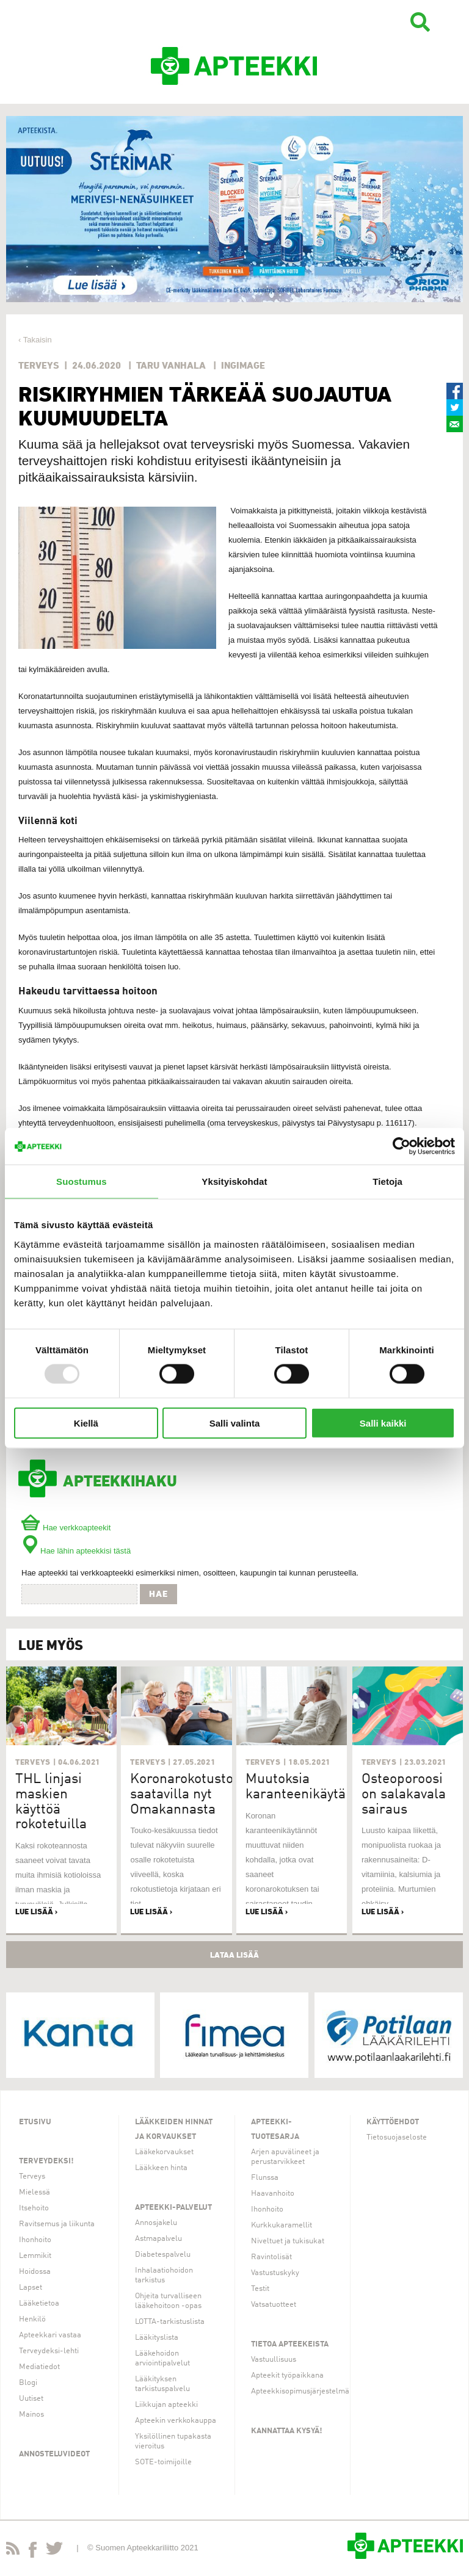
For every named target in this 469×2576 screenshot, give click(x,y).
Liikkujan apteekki (166, 2405)
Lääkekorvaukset (164, 2152)
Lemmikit (35, 2256)
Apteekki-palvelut (173, 2208)
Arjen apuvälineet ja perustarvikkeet (285, 2157)
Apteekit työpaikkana (287, 2375)
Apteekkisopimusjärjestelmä (300, 2391)
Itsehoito (34, 2208)
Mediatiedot (39, 2367)
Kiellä (86, 1422)
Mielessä (34, 2192)
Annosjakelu (156, 2223)
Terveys (32, 2176)
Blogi (28, 2383)
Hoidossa (35, 2272)
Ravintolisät (271, 2257)
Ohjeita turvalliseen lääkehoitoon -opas (168, 2301)
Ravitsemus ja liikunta (57, 2224)
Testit (260, 2289)
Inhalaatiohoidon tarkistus (164, 2275)
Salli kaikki (383, 1422)
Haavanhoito (272, 2194)
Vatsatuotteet (273, 2305)
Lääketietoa (39, 2303)
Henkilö (32, 2319)
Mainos (31, 2415)
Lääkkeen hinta (161, 2168)
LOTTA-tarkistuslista (170, 2322)
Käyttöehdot (392, 2122)
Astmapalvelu (158, 2239)
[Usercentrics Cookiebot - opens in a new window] (401, 1146)
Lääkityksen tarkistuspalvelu (162, 2384)
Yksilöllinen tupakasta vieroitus (173, 2441)
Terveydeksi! (46, 2161)
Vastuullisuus (273, 2360)
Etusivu (35, 2122)
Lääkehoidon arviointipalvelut (162, 2358)
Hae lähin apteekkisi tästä (76, 1550)
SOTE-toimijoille (163, 2462)
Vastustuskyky (275, 2273)
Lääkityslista (156, 2338)
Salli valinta (234, 1422)
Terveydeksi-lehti (49, 2351)
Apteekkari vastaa (50, 2335)
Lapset (30, 2288)
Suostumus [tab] (81, 1181)
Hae (158, 1593)
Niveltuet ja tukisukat (287, 2241)
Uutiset (31, 2399)
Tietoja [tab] (387, 1181)
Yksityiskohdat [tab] (234, 1181)
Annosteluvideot (54, 2454)
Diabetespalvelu (163, 2255)
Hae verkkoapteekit (66, 1527)
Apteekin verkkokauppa (175, 2421)
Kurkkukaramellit (281, 2225)
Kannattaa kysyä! (286, 2431)
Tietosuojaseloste (396, 2137)
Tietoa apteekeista (290, 2344)
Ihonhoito (35, 2240)
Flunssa (264, 2178)
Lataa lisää (234, 1954)
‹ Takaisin (35, 339)
